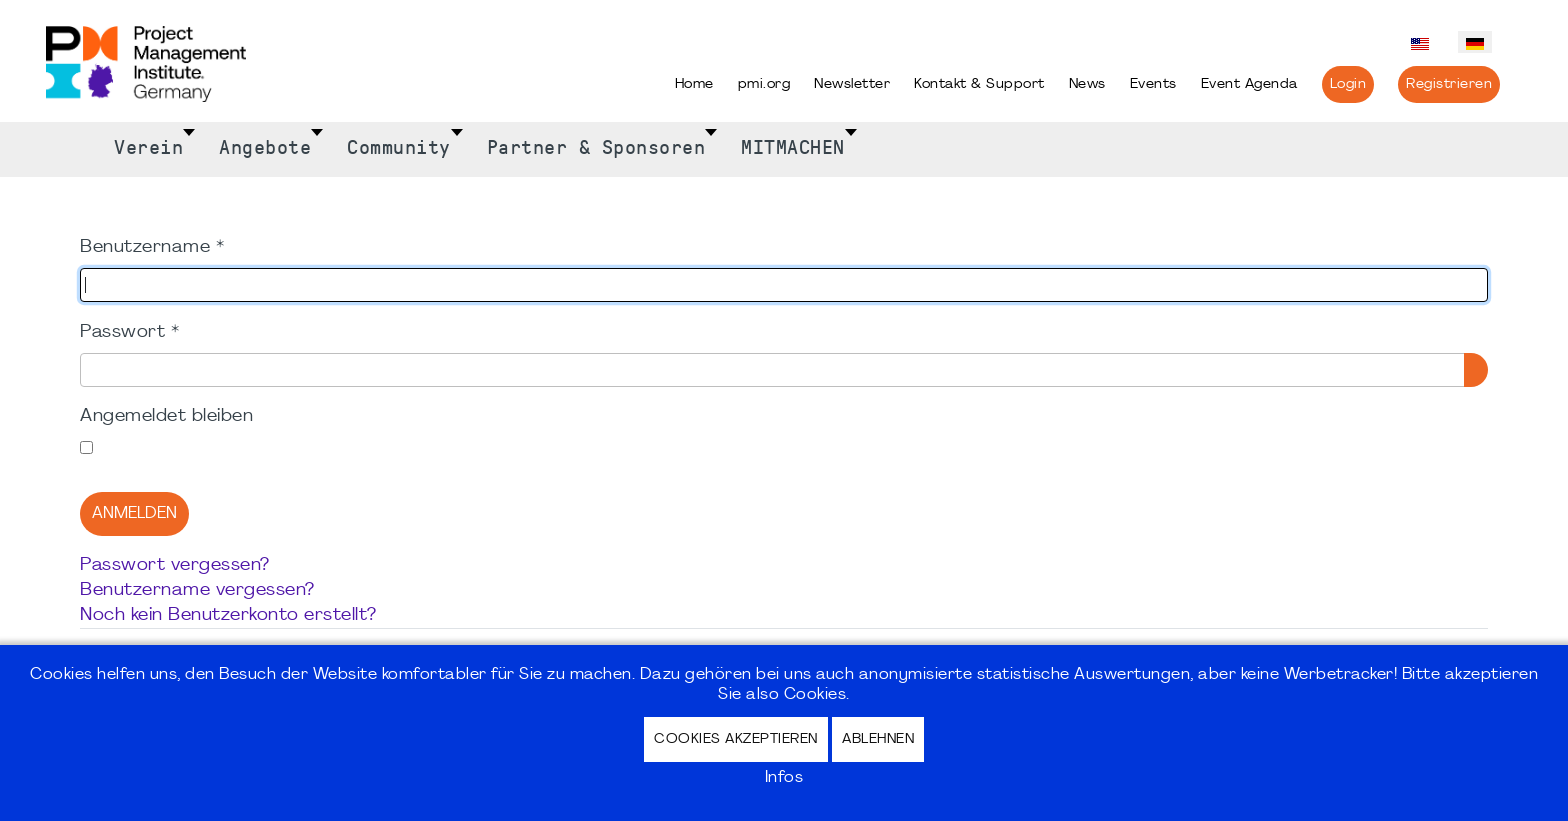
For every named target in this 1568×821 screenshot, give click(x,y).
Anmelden (134, 514)
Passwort (129, 332)
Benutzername (152, 247)
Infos (784, 778)
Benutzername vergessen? (197, 590)
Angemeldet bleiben (166, 416)
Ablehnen (878, 739)
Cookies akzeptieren (736, 739)
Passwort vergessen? (175, 565)
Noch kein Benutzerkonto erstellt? (228, 615)
